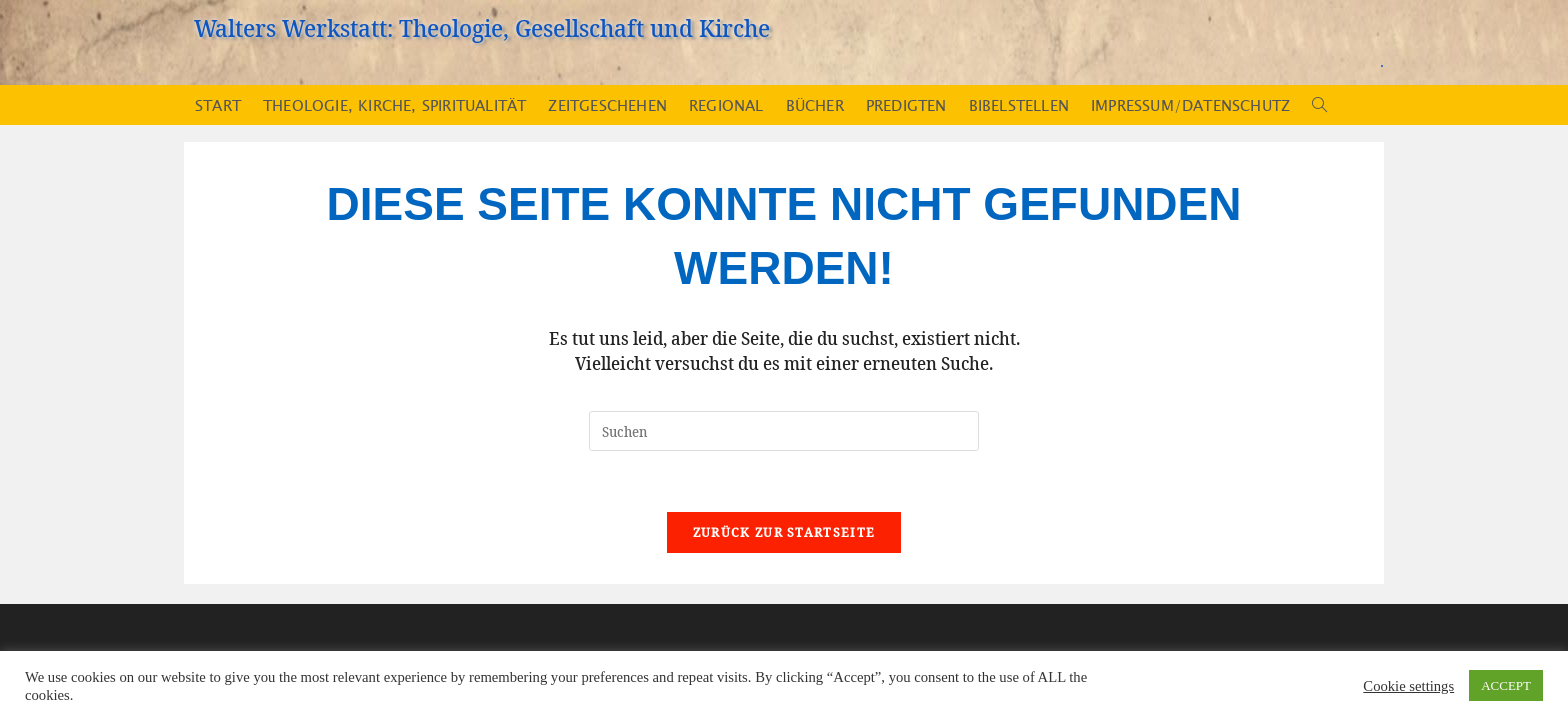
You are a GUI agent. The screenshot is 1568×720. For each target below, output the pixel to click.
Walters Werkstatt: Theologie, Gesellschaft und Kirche (482, 27)
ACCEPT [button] (1506, 685)
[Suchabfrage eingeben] (784, 431)
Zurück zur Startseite (784, 532)
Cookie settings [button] (1408, 686)
